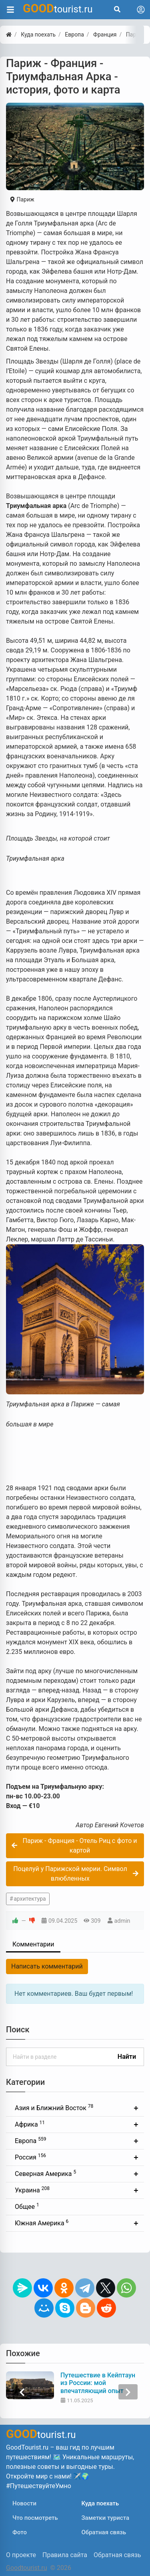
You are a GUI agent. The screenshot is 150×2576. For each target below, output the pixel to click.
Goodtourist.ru (26, 2568)
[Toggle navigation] (141, 9)
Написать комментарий (47, 1966)
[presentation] (22, 2391)
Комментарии (33, 1944)
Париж (22, 199)
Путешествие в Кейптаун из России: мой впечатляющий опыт (97, 2382)
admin (122, 1921)
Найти (127, 2056)
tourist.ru (58, 8)
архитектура (30, 1898)
